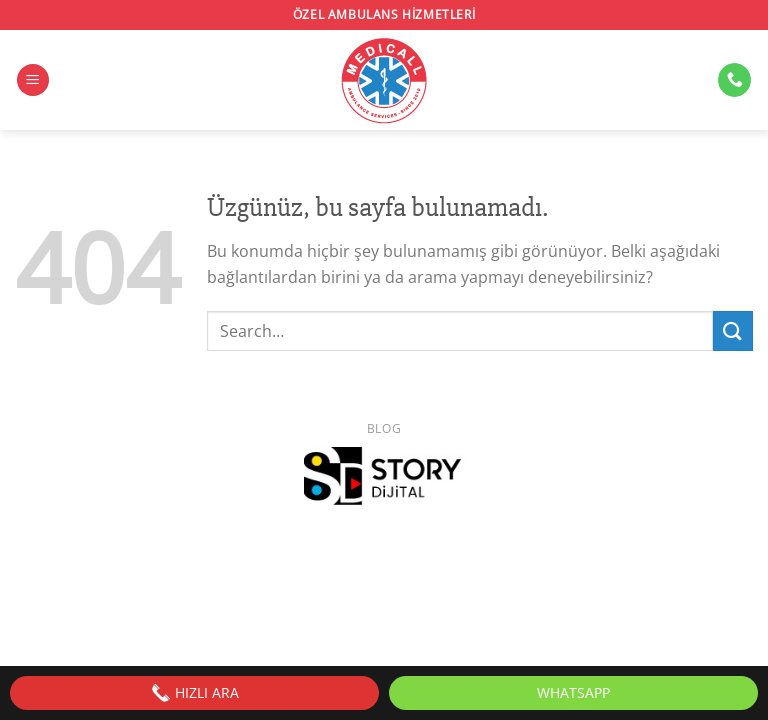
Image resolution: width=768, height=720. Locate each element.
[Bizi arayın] (734, 80)
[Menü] (33, 80)
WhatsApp (573, 692)
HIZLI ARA (195, 693)
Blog (384, 428)
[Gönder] (733, 330)
